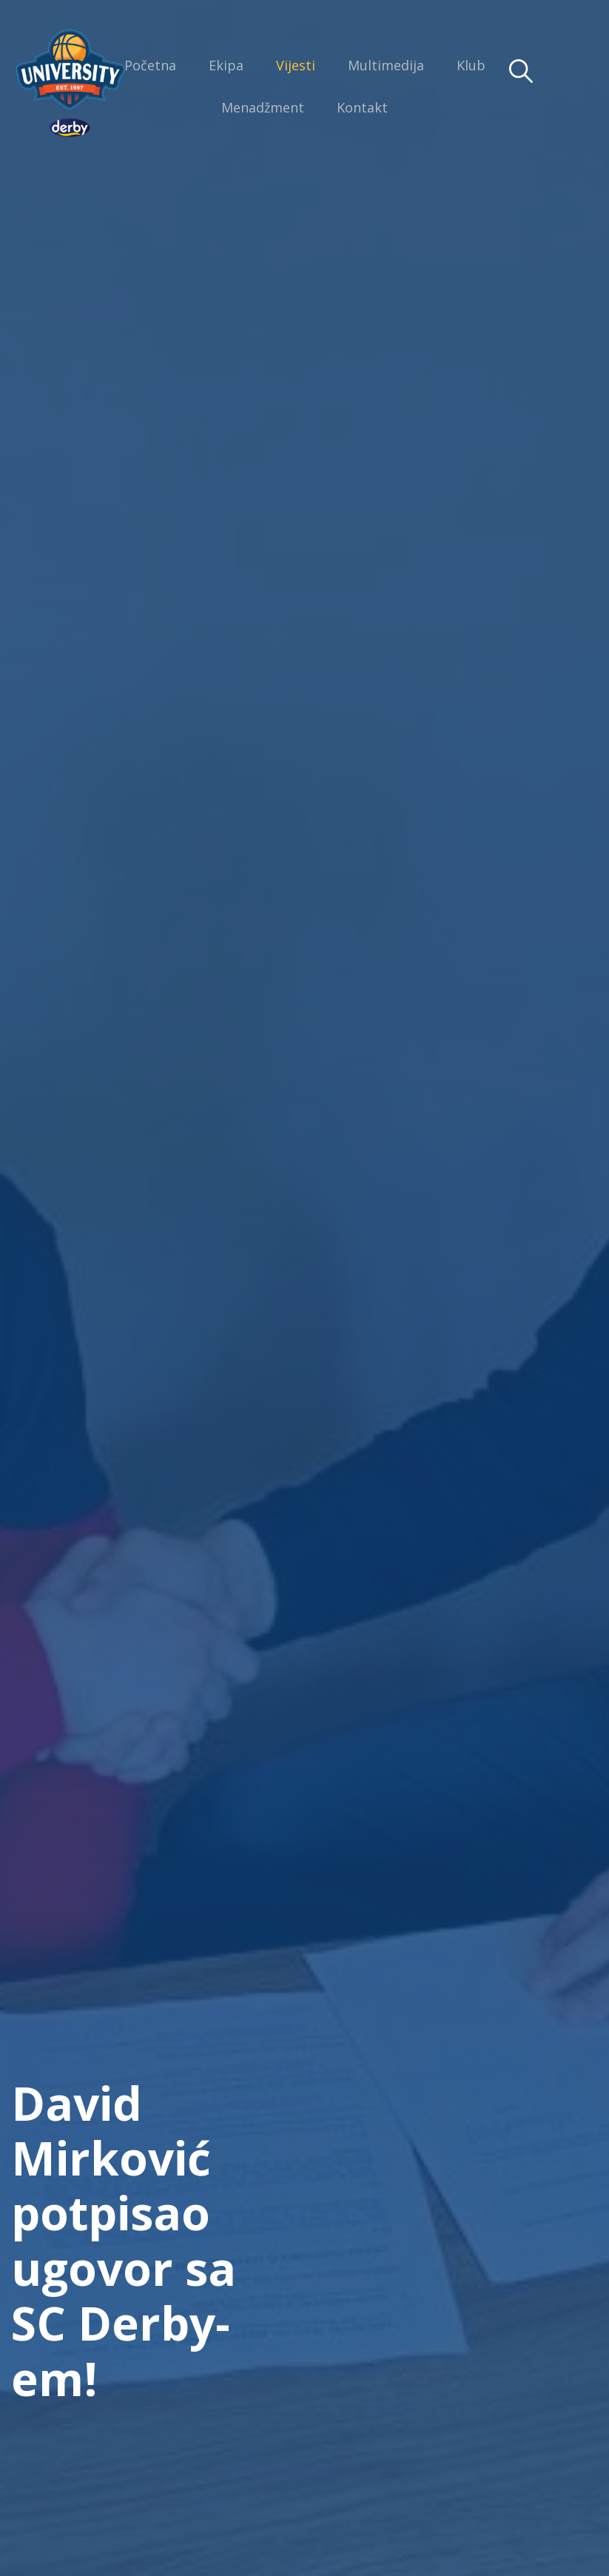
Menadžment (262, 107)
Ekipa (226, 65)
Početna (150, 65)
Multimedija (386, 65)
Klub (471, 65)
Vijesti (295, 65)
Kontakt (362, 107)
